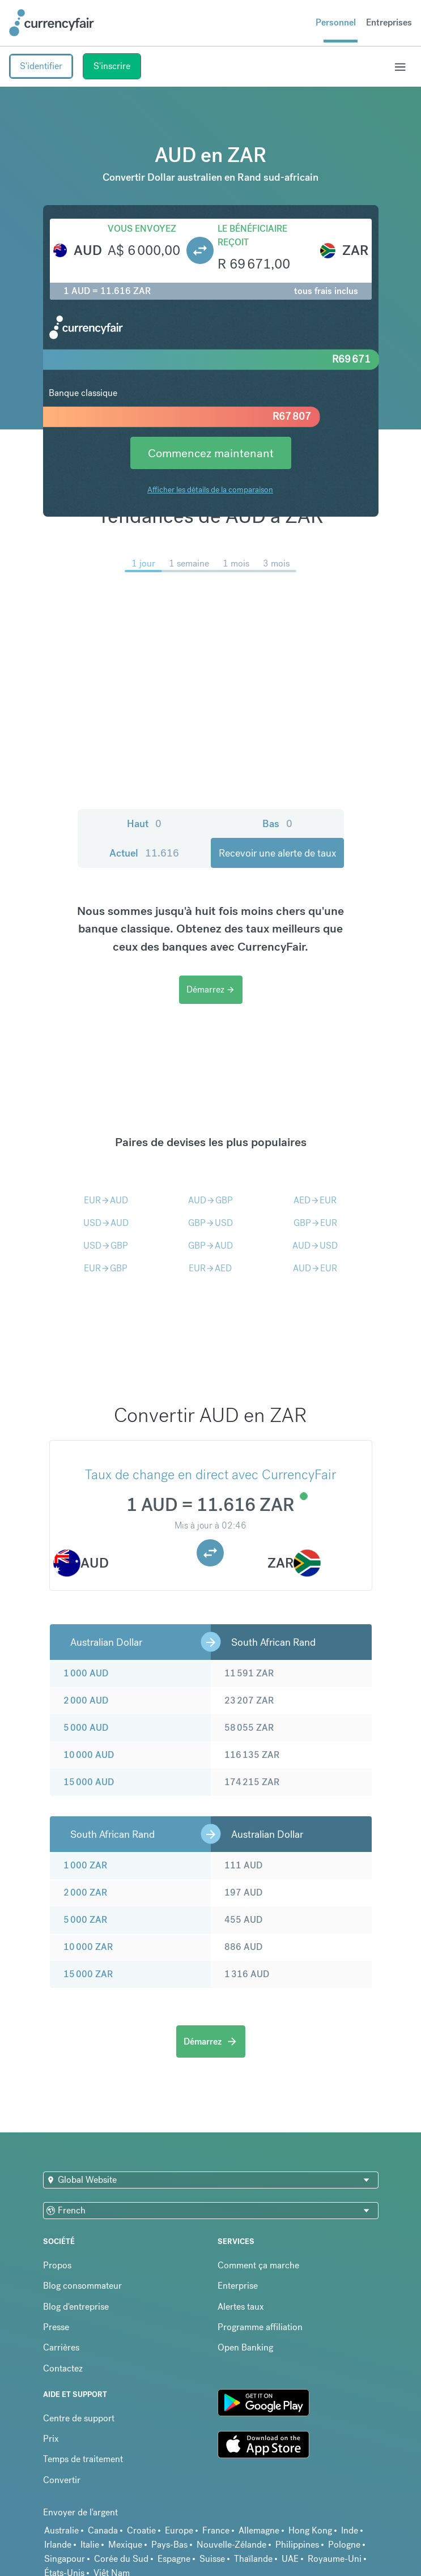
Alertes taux (241, 2307)
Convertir (61, 2480)
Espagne (174, 2559)
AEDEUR (315, 1200)
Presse (56, 2327)
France (215, 2530)
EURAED (210, 1268)
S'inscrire (111, 66)
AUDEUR (315, 1268)
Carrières (61, 2347)
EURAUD (106, 1200)
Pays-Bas (169, 2545)
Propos (57, 2265)
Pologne (344, 2545)
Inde (349, 2530)
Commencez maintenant (211, 453)
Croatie (141, 2530)
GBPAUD (210, 1245)
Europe (179, 2530)
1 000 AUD (85, 1673)
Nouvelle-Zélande (231, 2545)
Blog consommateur (82, 2286)
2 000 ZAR (85, 1892)
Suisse (212, 2559)
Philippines (297, 2545)
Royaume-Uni (335, 2559)
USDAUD (106, 1223)
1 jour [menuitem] (143, 563)
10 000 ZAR (88, 1947)
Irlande (57, 2545)
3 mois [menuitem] (276, 563)
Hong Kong (310, 2530)
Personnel (336, 22)
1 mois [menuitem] (236, 563)
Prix (51, 2439)
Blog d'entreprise (76, 2307)
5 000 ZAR (85, 1920)
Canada (103, 2530)
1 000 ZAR (85, 1865)
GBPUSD (210, 1223)
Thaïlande (253, 2559)
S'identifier (41, 66)
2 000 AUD (85, 1700)
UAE (290, 2559)
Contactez (63, 2368)
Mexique (125, 2545)
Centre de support (78, 2418)
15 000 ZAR (88, 1974)
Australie (61, 2530)
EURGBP (105, 1268)
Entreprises (389, 22)
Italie (89, 2545)
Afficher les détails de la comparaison (210, 489)
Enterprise (238, 2286)
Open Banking (245, 2347)
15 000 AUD (88, 1782)
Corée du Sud (121, 2559)
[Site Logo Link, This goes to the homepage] (51, 22)
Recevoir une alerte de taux (277, 852)
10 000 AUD (88, 1755)
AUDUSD (315, 1245)
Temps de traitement (83, 2459)
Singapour (64, 2559)
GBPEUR (315, 1223)
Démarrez (210, 989)
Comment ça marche (258, 2265)
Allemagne (259, 2530)
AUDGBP (210, 1200)
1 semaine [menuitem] (189, 563)
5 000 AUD (85, 1728)
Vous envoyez (142, 229)
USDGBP (105, 1245)
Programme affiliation (260, 2327)
